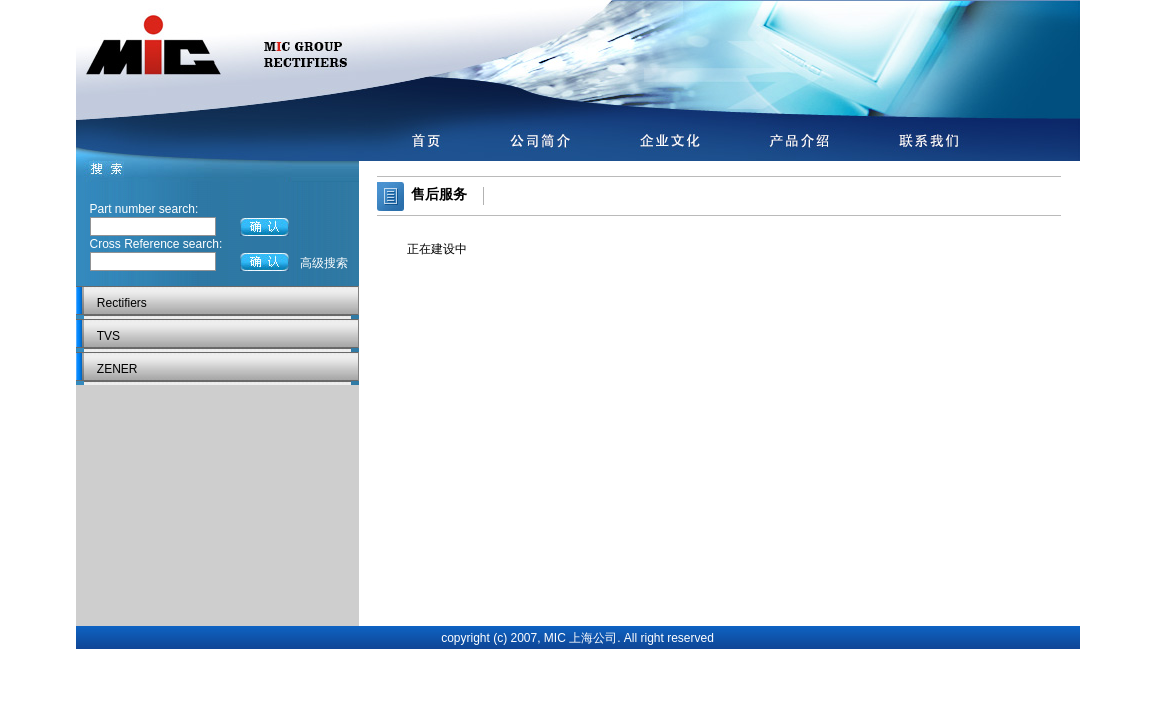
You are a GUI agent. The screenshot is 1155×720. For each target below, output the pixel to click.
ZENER (117, 369)
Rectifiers (122, 303)
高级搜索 (324, 263)
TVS (108, 336)
